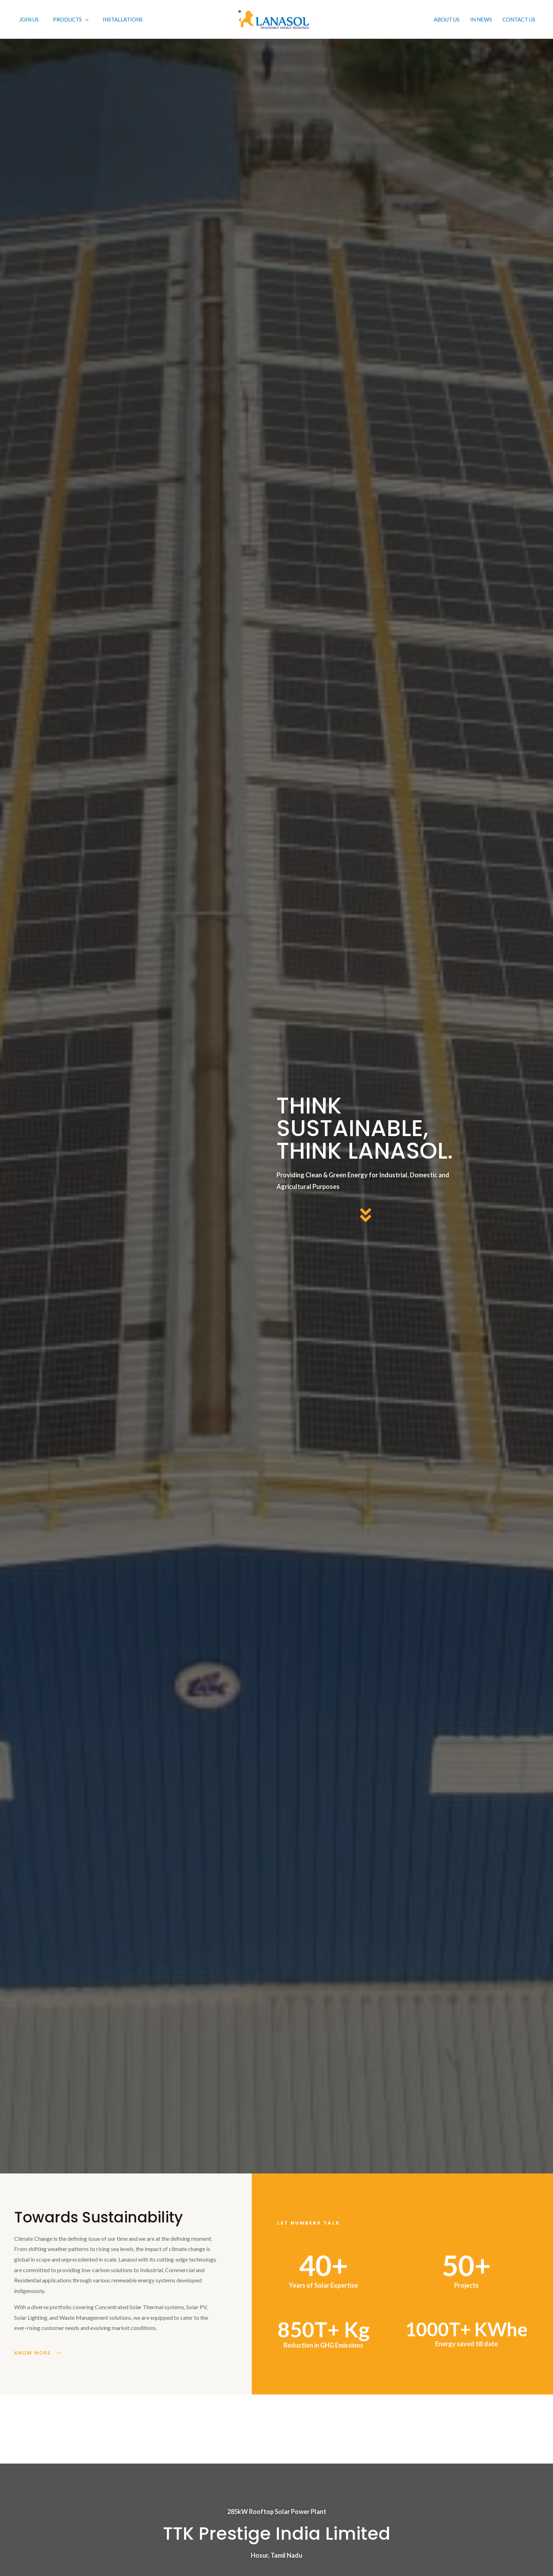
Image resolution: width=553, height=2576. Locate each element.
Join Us (29, 19)
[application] (85, 19)
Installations (123, 19)
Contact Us (519, 19)
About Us (447, 19)
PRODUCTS (71, 19)
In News (481, 19)
